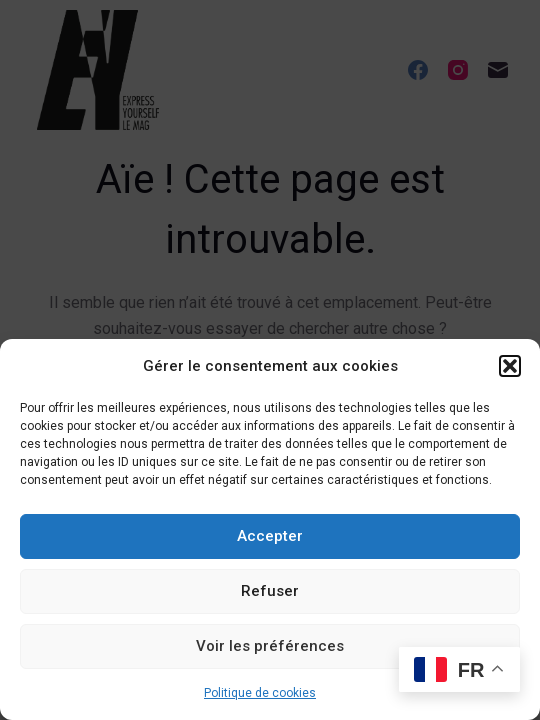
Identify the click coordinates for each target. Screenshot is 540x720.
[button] (510, 366)
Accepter (270, 536)
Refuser (270, 591)
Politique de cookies (260, 693)
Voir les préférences (270, 646)
